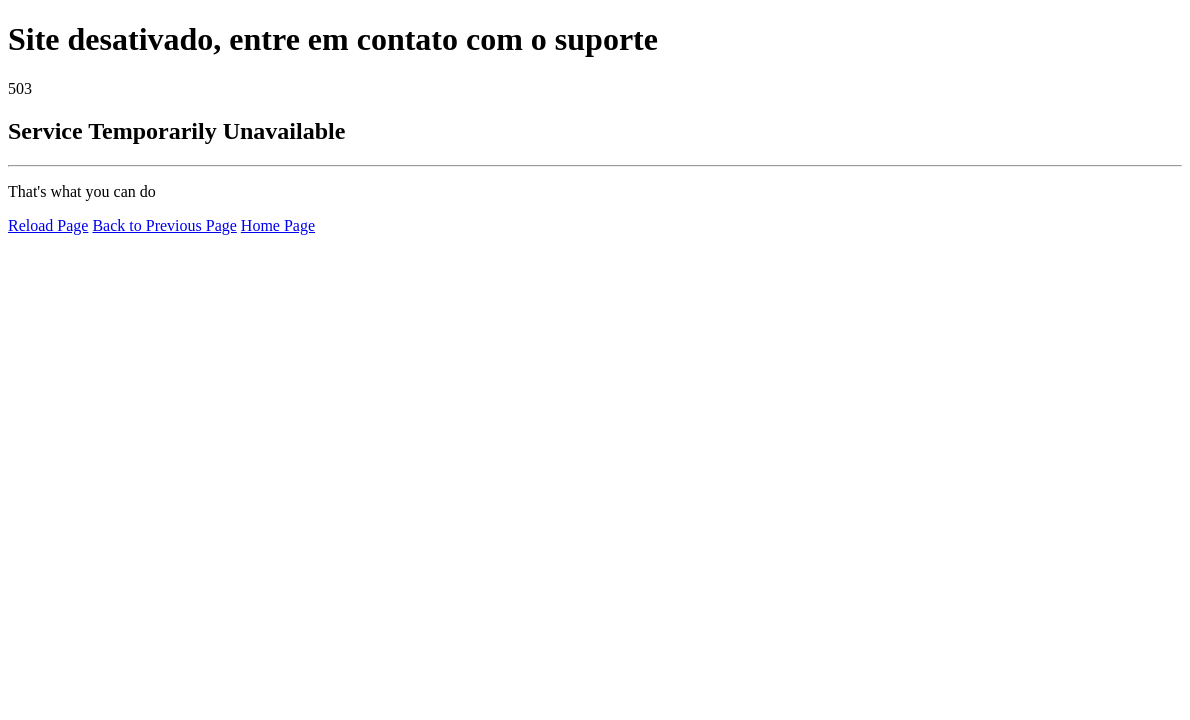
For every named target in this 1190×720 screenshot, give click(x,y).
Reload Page (48, 225)
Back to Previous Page (164, 225)
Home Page (278, 225)
